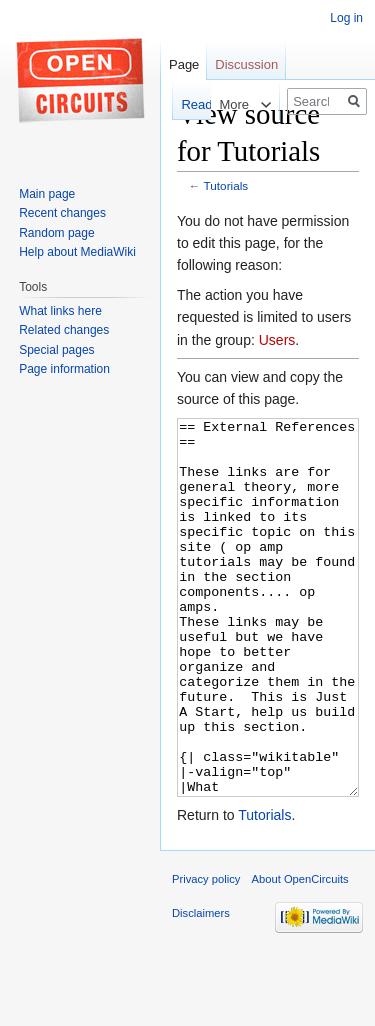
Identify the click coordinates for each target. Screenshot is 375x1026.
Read (179, 104)
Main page (47, 194)
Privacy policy (206, 954)
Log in (346, 18)
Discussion (246, 64)
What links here (60, 311)
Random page (56, 233)
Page (184, 64)
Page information (64, 369)
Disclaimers (201, 988)
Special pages (56, 350)
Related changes (64, 330)
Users (277, 340)
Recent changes (62, 213)
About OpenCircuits (300, 954)
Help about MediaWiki (77, 252)
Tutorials (226, 185)
